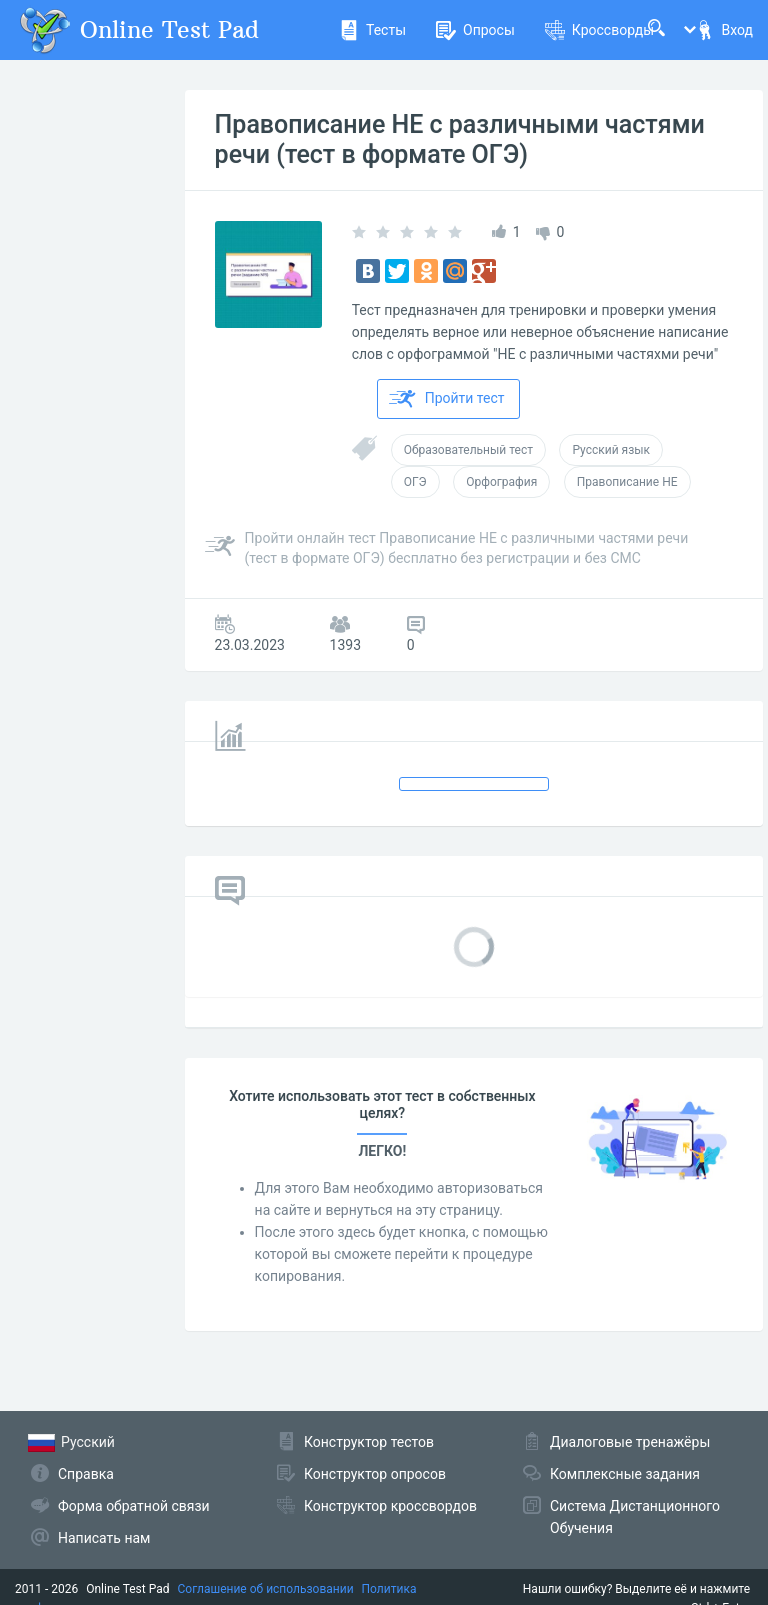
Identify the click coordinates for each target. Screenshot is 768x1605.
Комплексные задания (625, 1474)
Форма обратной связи (134, 1506)
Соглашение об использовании (266, 1589)
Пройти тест (447, 399)
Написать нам (104, 1538)
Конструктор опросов (375, 1474)
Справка (86, 1474)
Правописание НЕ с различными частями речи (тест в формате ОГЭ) (460, 139)
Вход (724, 30)
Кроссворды (599, 30)
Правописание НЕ (627, 482)
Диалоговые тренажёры (630, 1442)
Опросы (475, 30)
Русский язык (611, 450)
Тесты (372, 30)
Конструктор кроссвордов (390, 1506)
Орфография (501, 482)
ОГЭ (415, 482)
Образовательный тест (468, 450)
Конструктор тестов (369, 1442)
